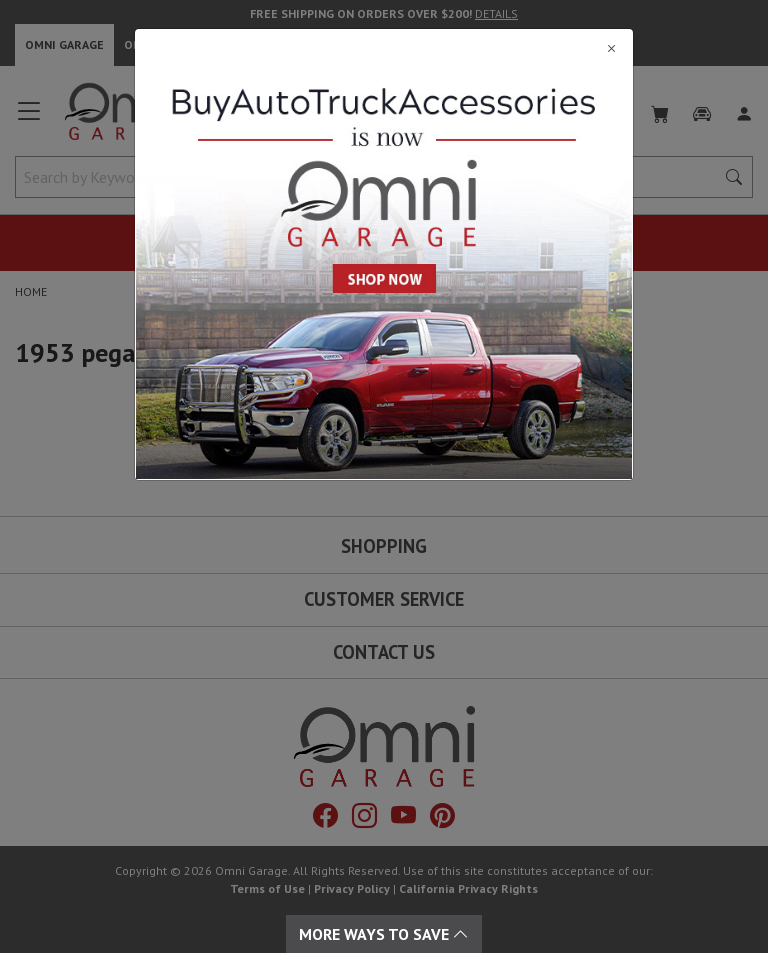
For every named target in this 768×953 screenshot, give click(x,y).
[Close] (384, 48)
